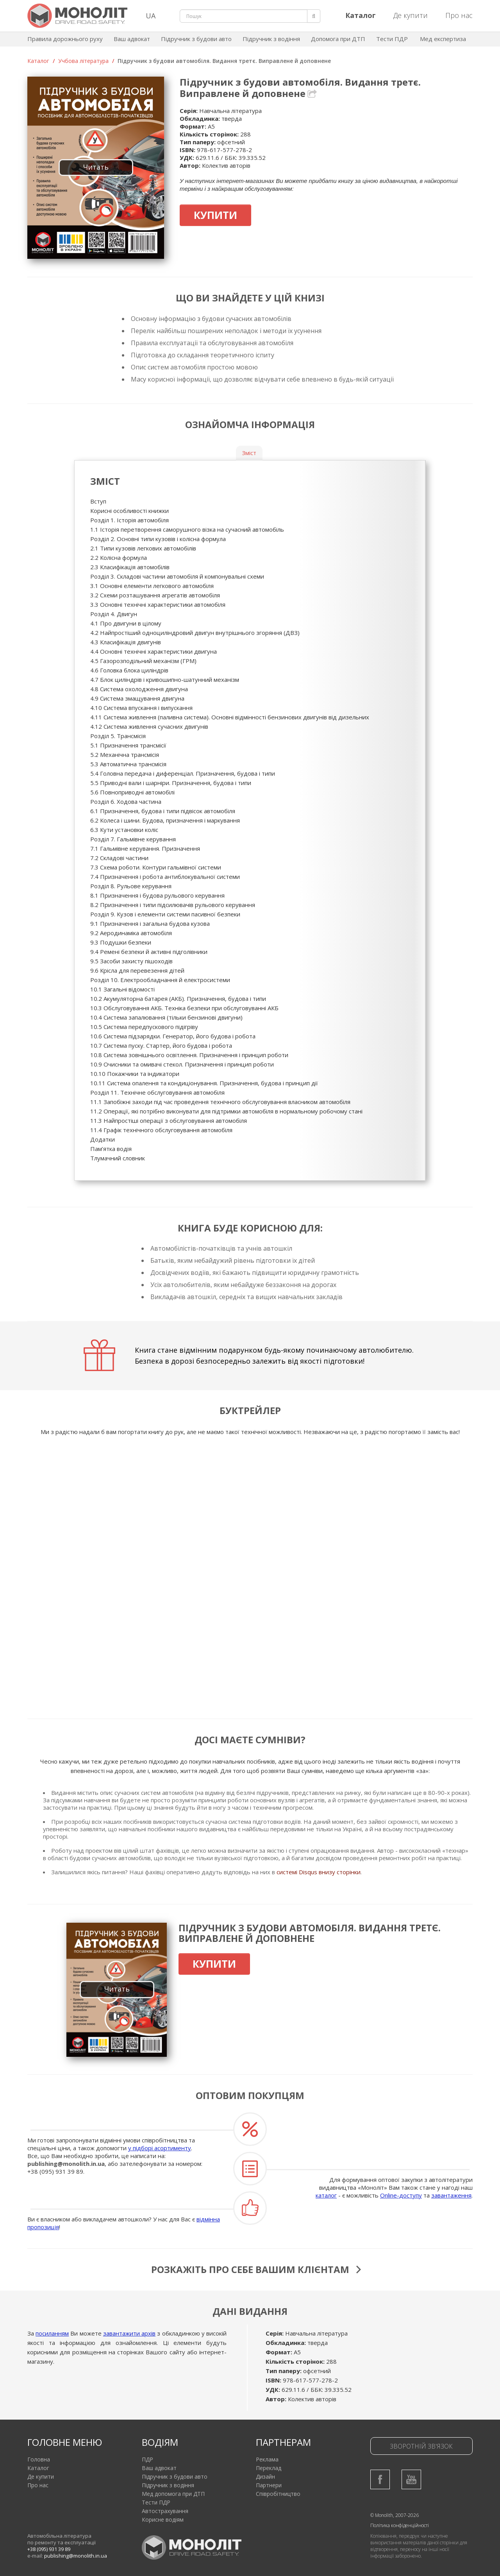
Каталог (38, 61)
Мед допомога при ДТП (173, 2493)
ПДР (147, 2459)
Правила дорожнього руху (65, 39)
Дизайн (265, 2476)
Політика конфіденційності (399, 2525)
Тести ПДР (392, 39)
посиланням (52, 2333)
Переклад (268, 2468)
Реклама (267, 2459)
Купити (215, 215)
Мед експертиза (443, 39)
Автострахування (165, 2511)
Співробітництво (278, 2493)
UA (150, 15)
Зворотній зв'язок (421, 2446)
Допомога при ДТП (338, 39)
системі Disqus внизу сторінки (319, 1872)
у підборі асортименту (159, 2148)
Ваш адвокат (132, 39)
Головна (38, 2459)
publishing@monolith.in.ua (66, 2163)
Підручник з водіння (271, 39)
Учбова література (83, 61)
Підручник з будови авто (196, 39)
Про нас (459, 15)
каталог (326, 2195)
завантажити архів (129, 2333)
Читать (96, 167)
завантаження (451, 2195)
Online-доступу (401, 2195)
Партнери (269, 2485)
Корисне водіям (163, 2519)
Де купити (410, 15)
